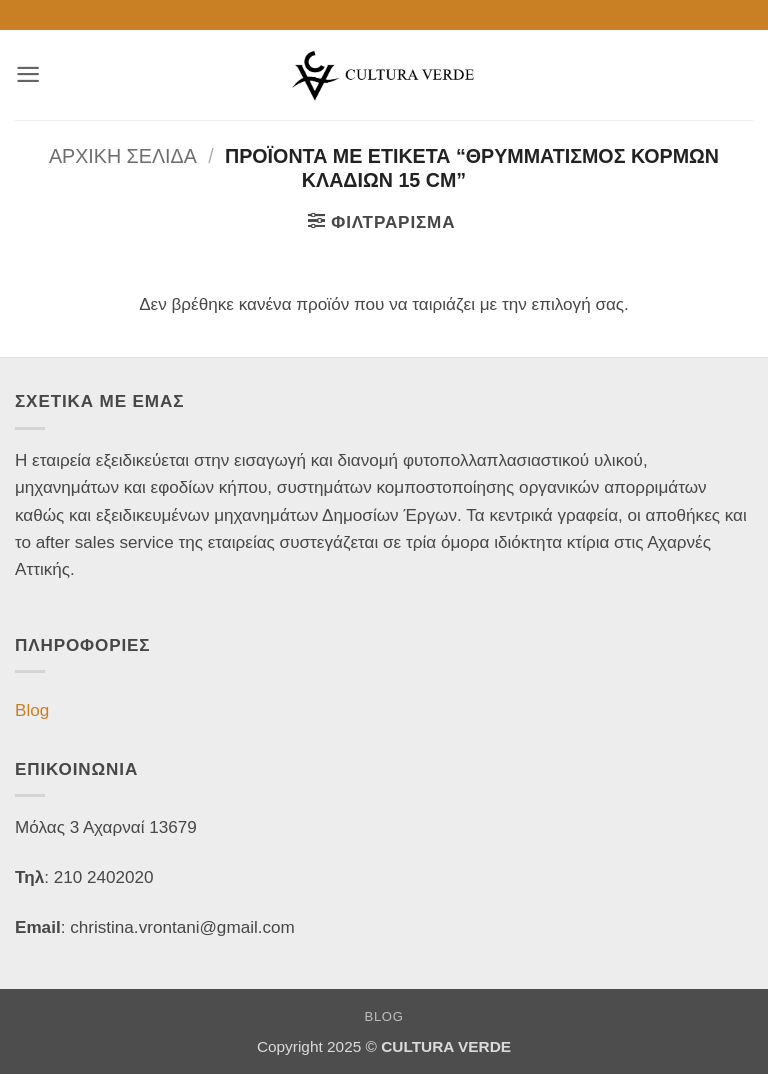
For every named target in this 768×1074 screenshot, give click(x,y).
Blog (32, 710)
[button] (28, 74)
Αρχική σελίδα (123, 156)
